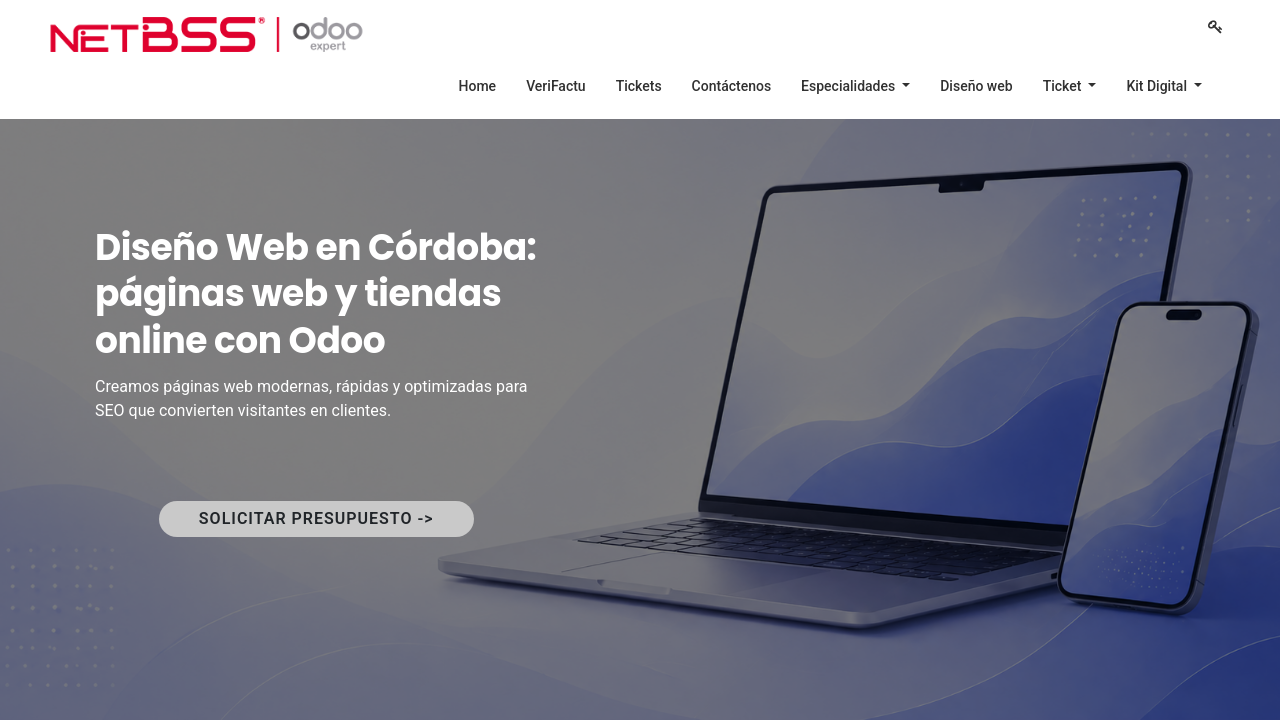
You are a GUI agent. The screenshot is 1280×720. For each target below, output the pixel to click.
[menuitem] (478, 86)
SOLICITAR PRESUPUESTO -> (316, 518)
